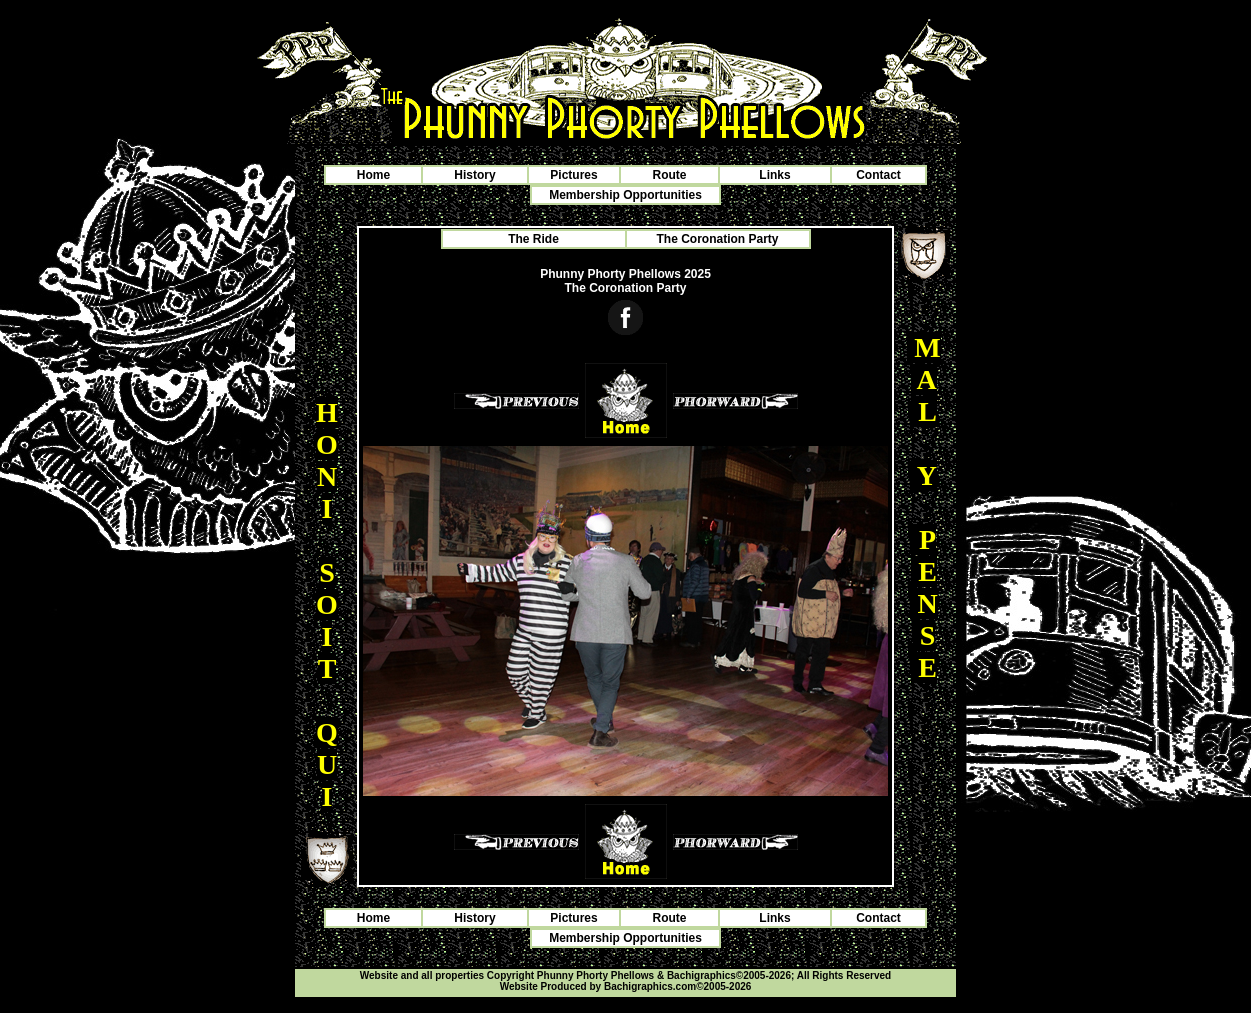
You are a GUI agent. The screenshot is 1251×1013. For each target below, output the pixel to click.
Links (774, 175)
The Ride (533, 239)
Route (670, 175)
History (474, 175)
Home (373, 175)
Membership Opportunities (625, 195)
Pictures (573, 175)
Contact (878, 175)
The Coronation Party (717, 239)
